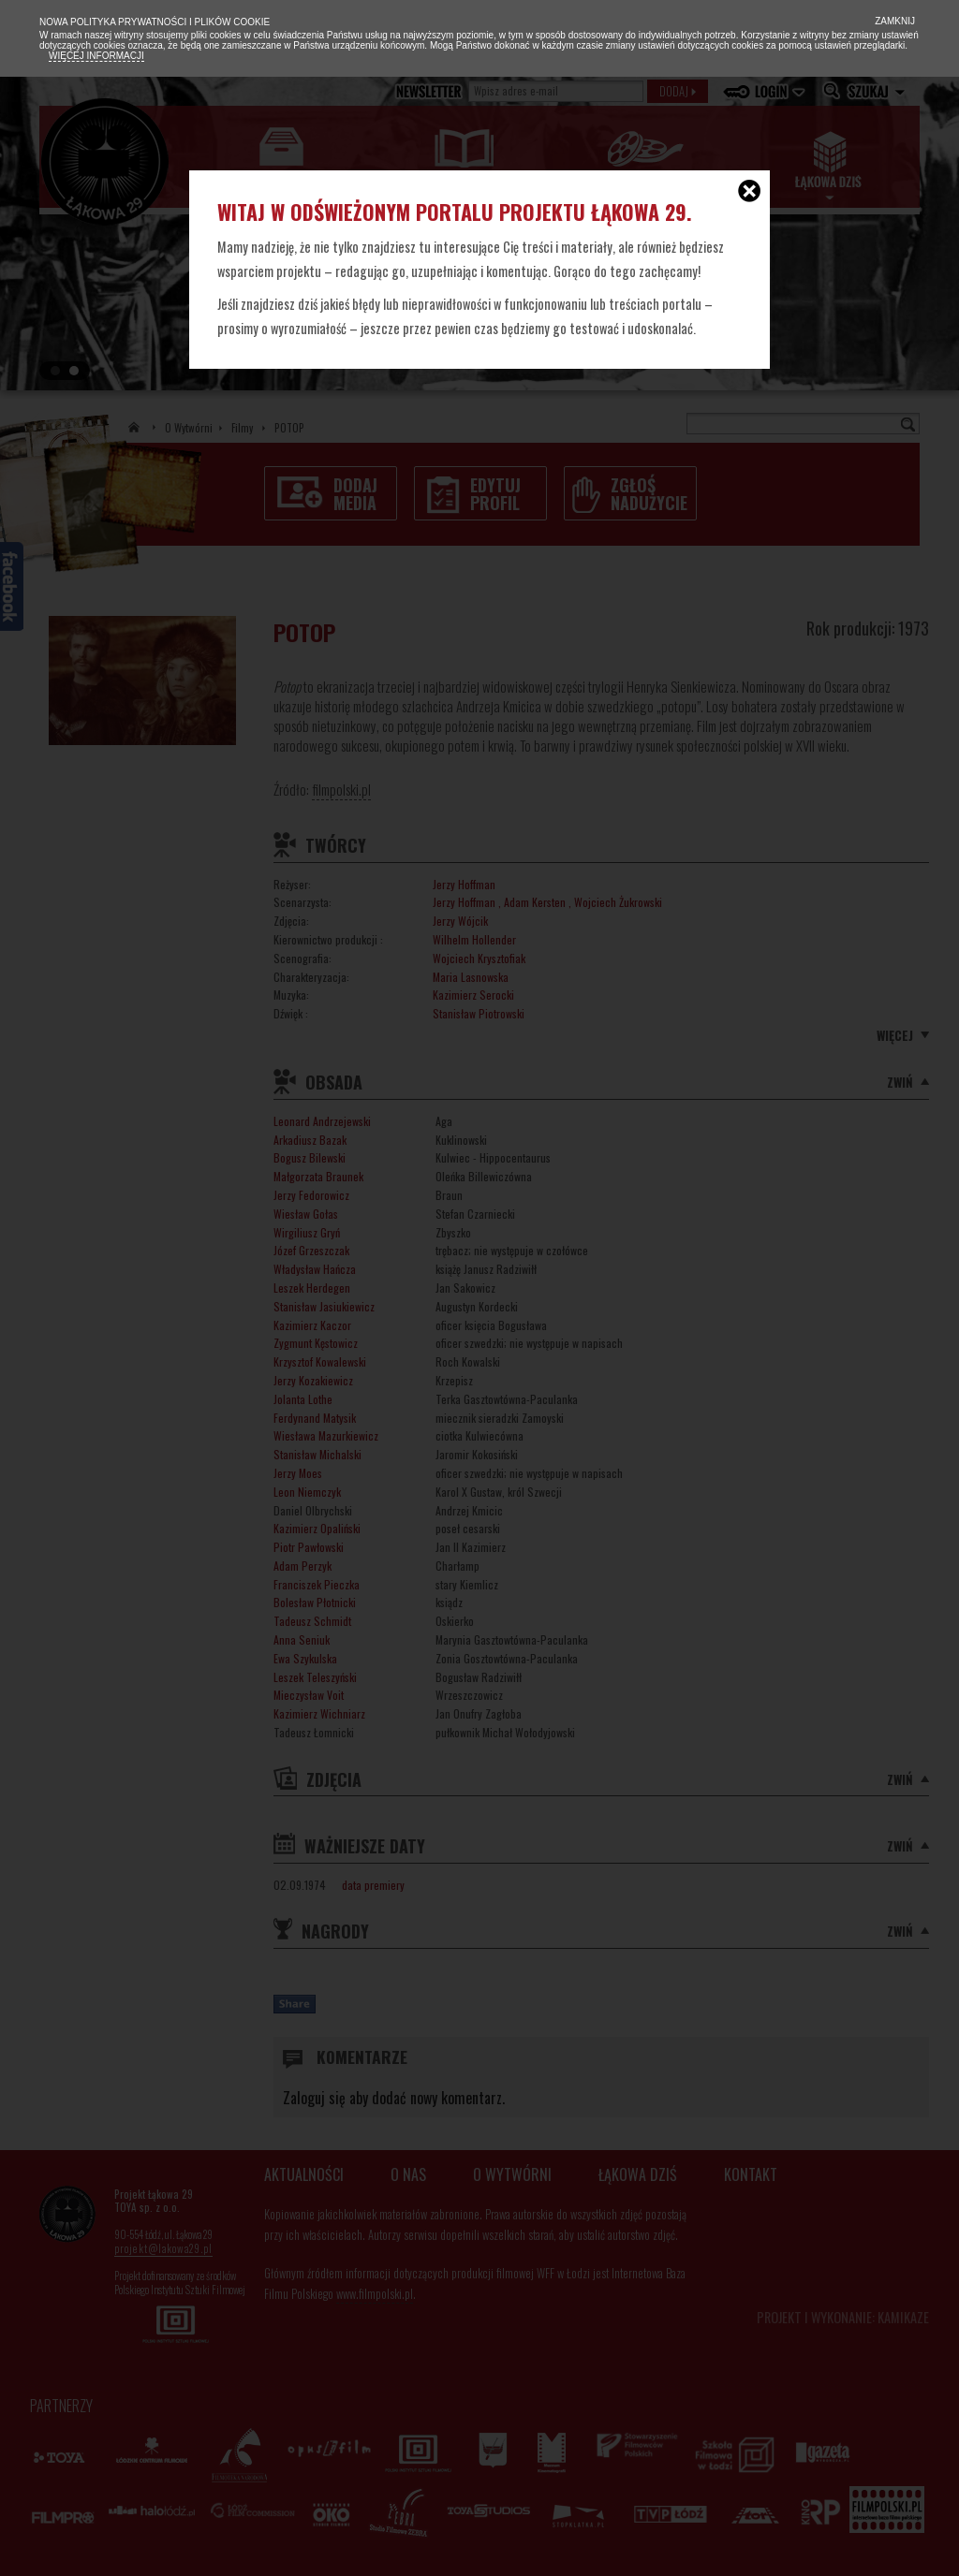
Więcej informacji (96, 56)
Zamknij (893, 21)
